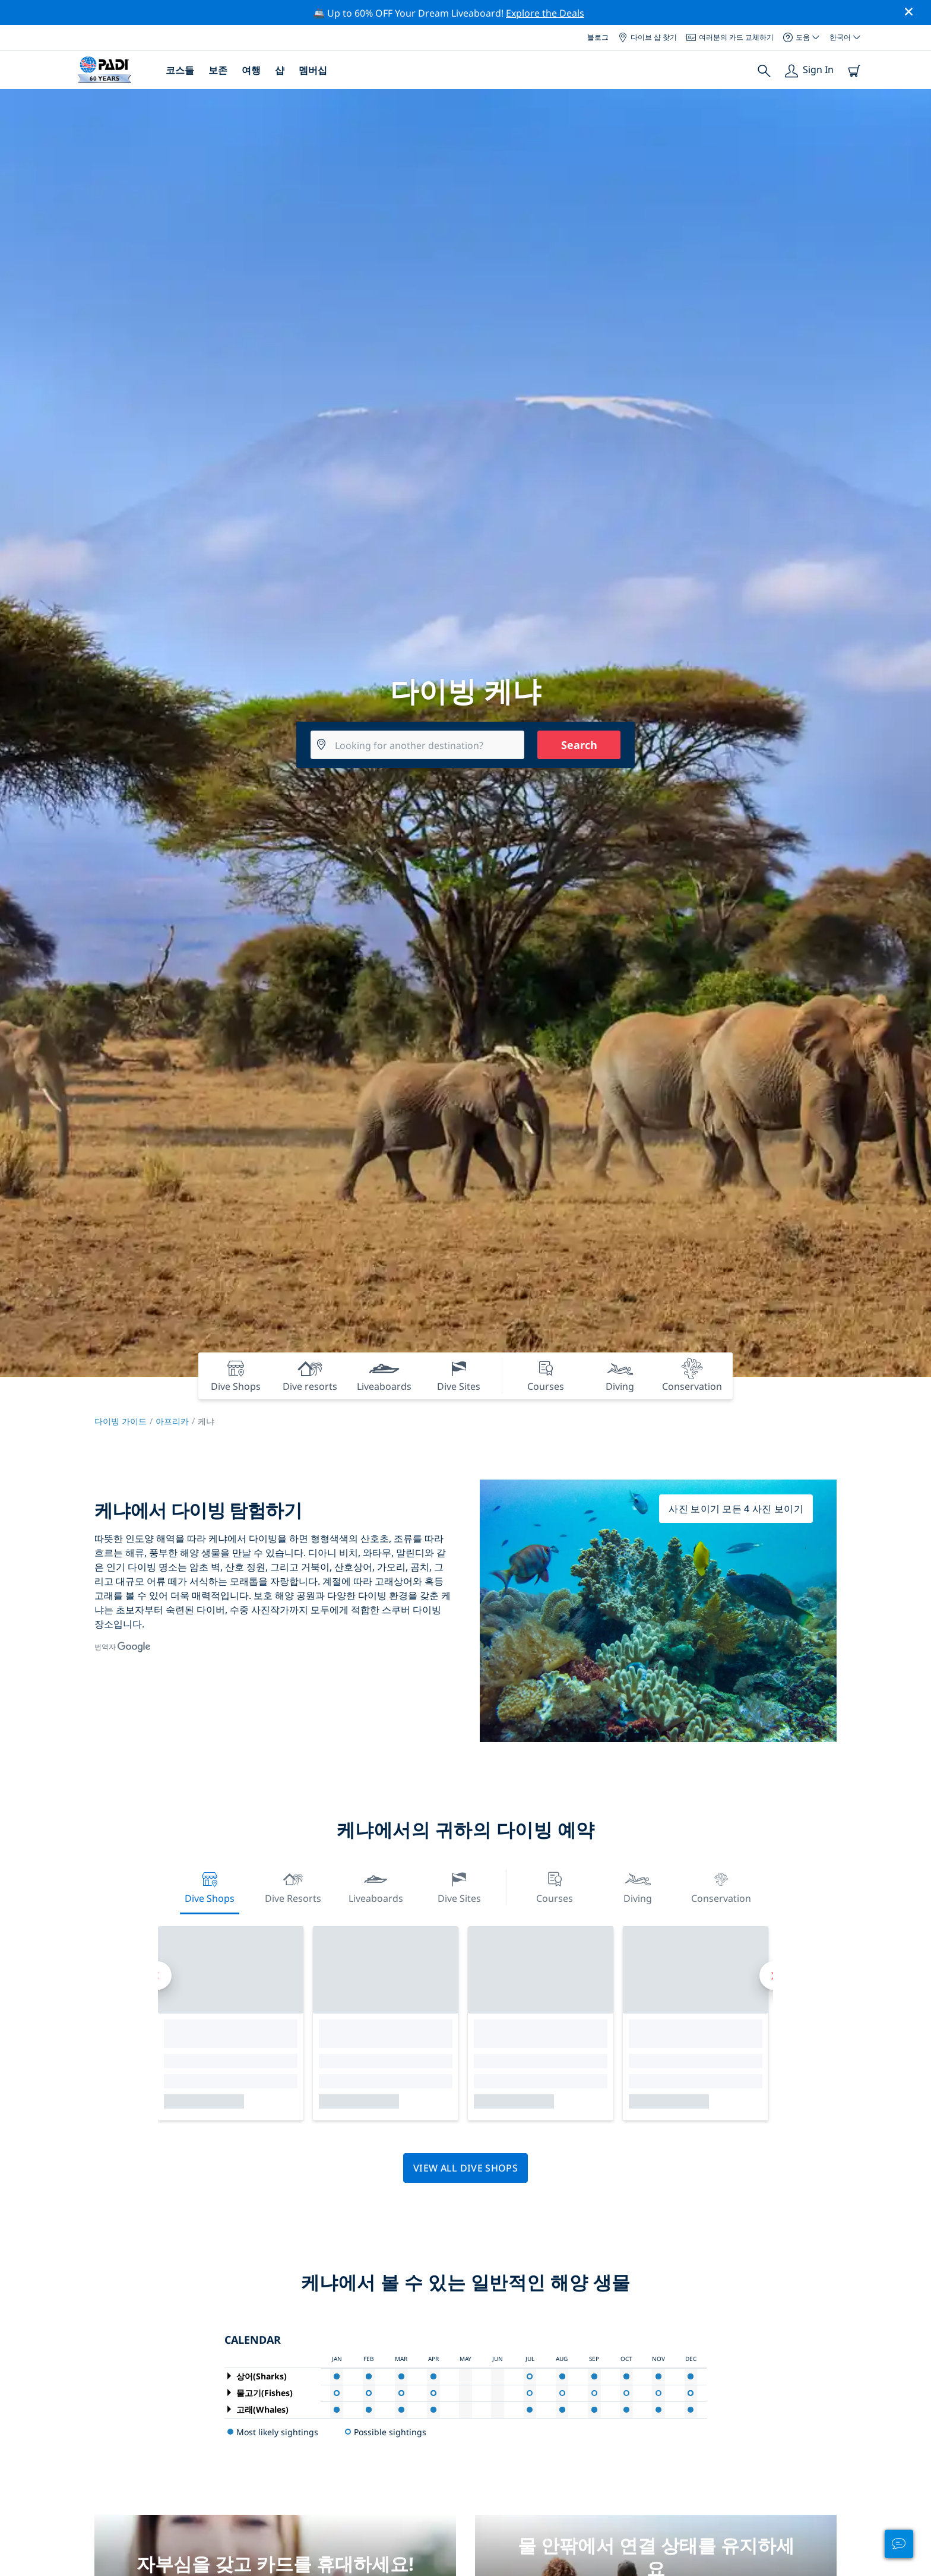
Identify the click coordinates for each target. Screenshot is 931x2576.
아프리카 (172, 1421)
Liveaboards (376, 1886)
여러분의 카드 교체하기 (730, 37)
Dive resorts (293, 1886)
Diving (637, 1886)
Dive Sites (459, 1886)
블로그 (598, 37)
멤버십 (313, 70)
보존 (217, 70)
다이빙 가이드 (120, 1421)
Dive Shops (210, 1886)
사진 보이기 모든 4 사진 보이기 (736, 1508)
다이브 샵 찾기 (647, 37)
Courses (554, 1886)
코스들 (180, 70)
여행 (251, 70)
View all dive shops (465, 2167)
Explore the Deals (545, 13)
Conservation (721, 1886)
